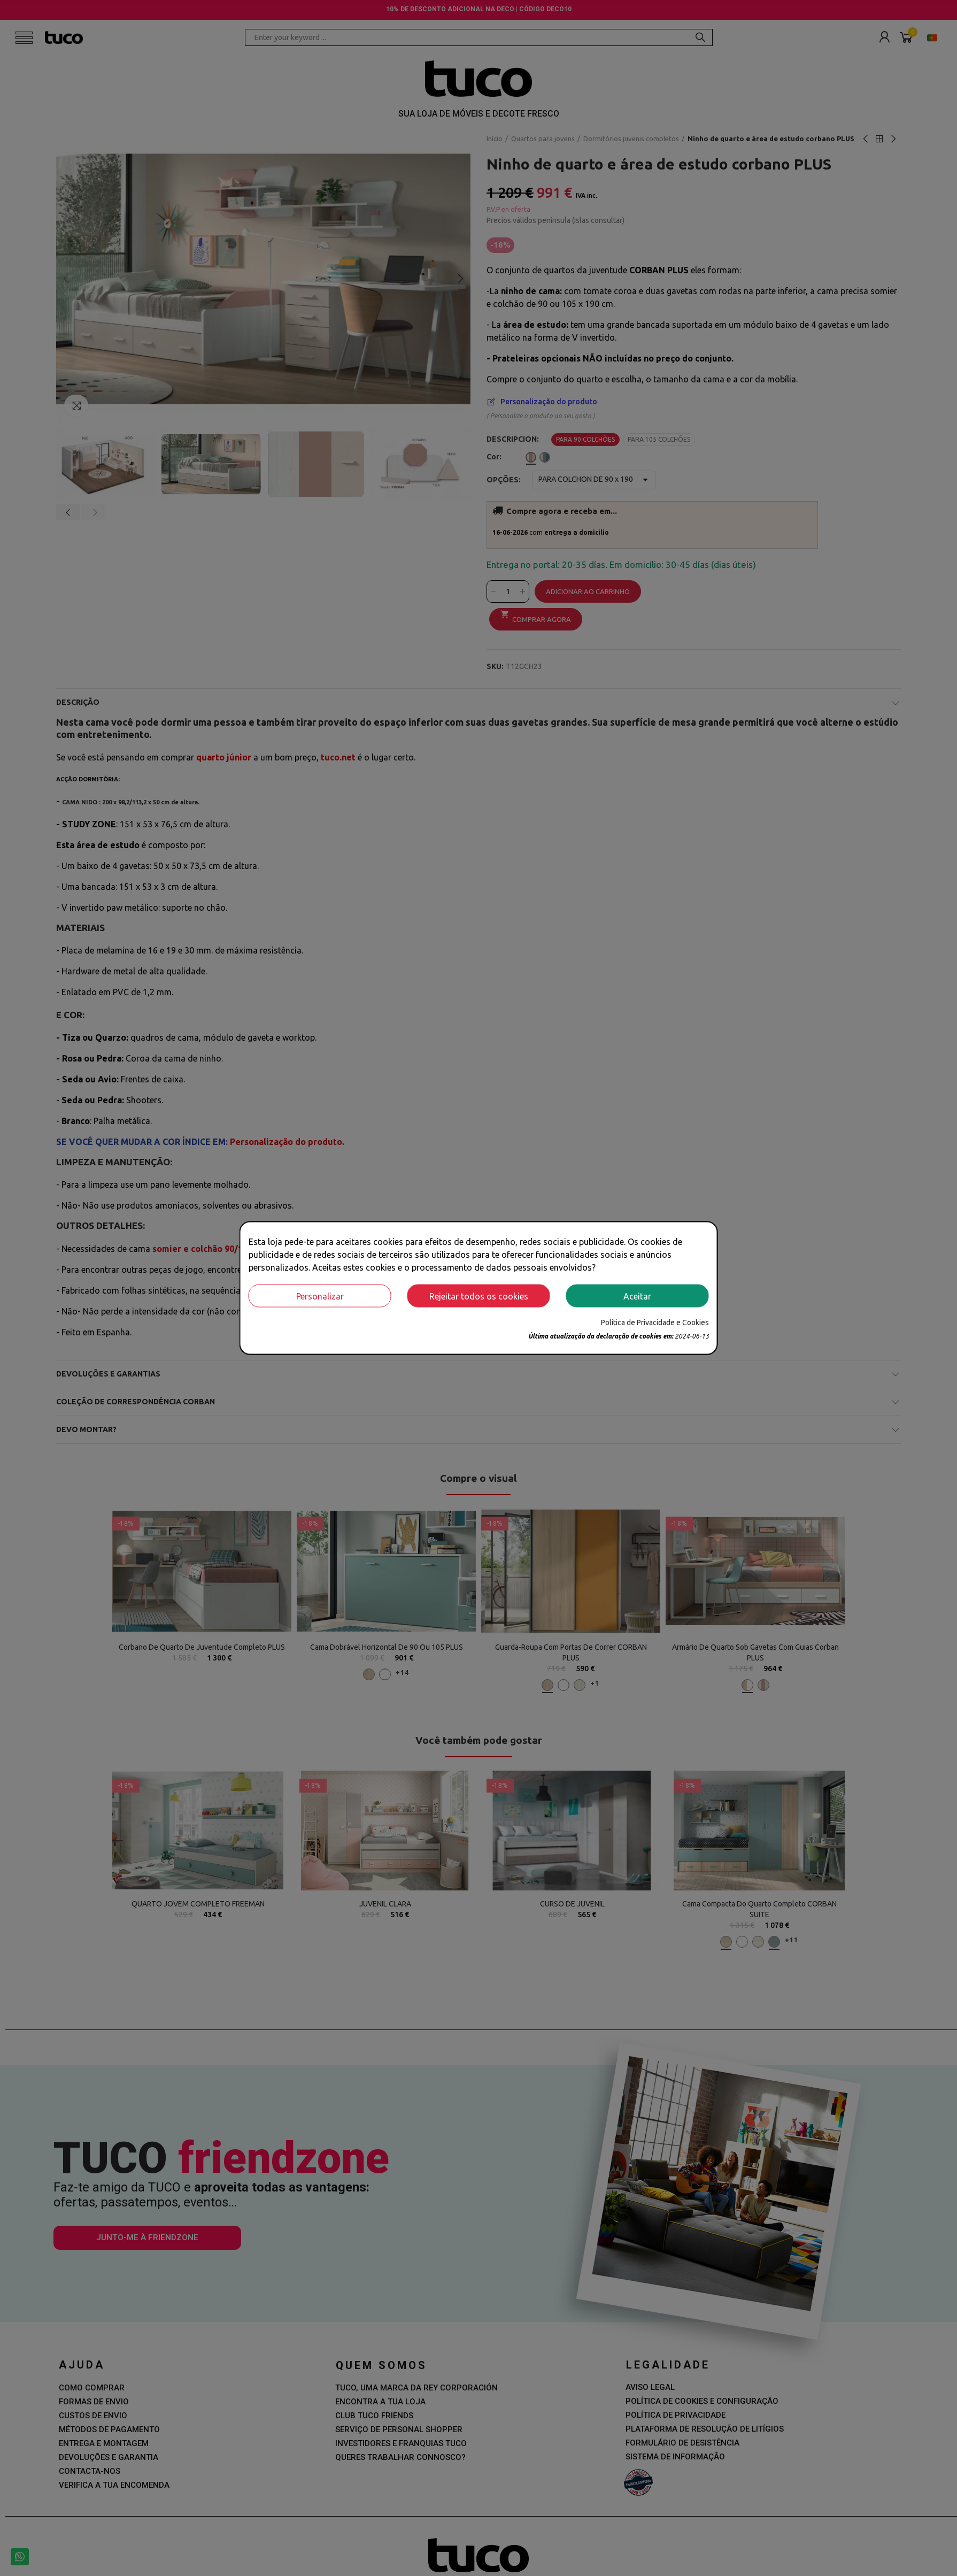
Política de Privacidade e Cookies (655, 1322)
